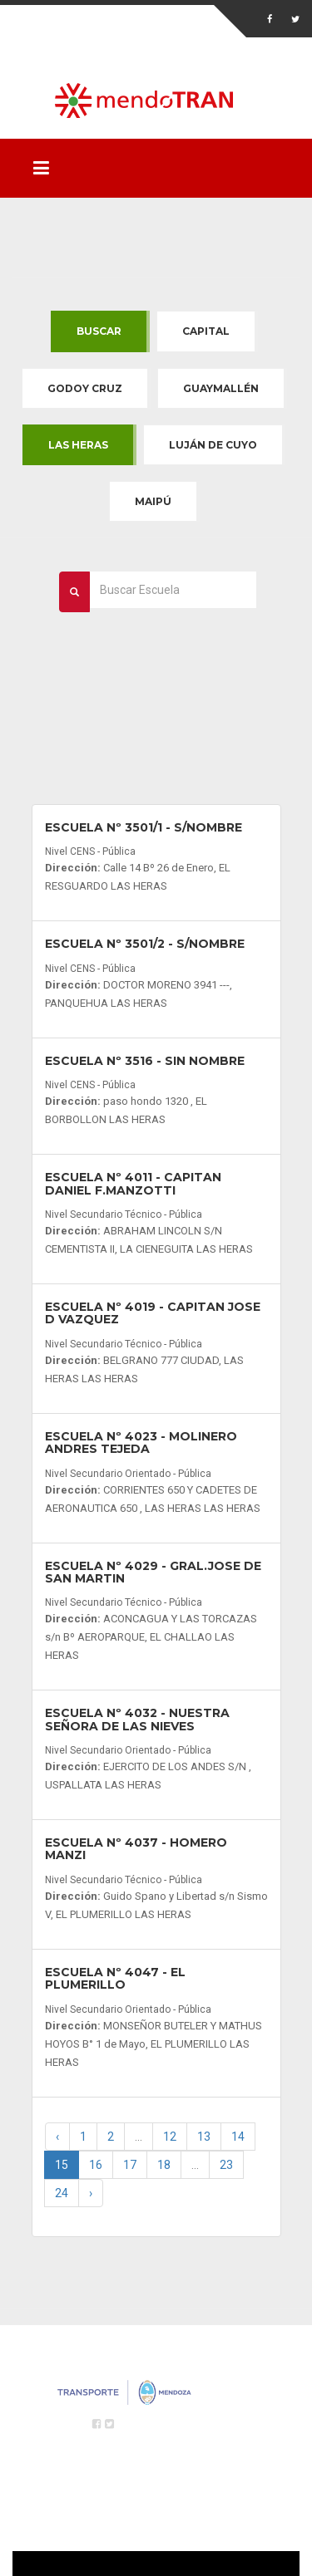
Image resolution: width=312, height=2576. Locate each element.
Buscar (99, 331)
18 (164, 2164)
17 (129, 2164)
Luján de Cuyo (213, 445)
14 (238, 2136)
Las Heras (78, 445)
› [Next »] (90, 2193)
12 (169, 2136)
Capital (206, 331)
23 (226, 2164)
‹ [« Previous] (57, 2136)
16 (95, 2164)
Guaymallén (221, 388)
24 (61, 2193)
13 (203, 2136)
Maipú (153, 501)
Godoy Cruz (84, 388)
